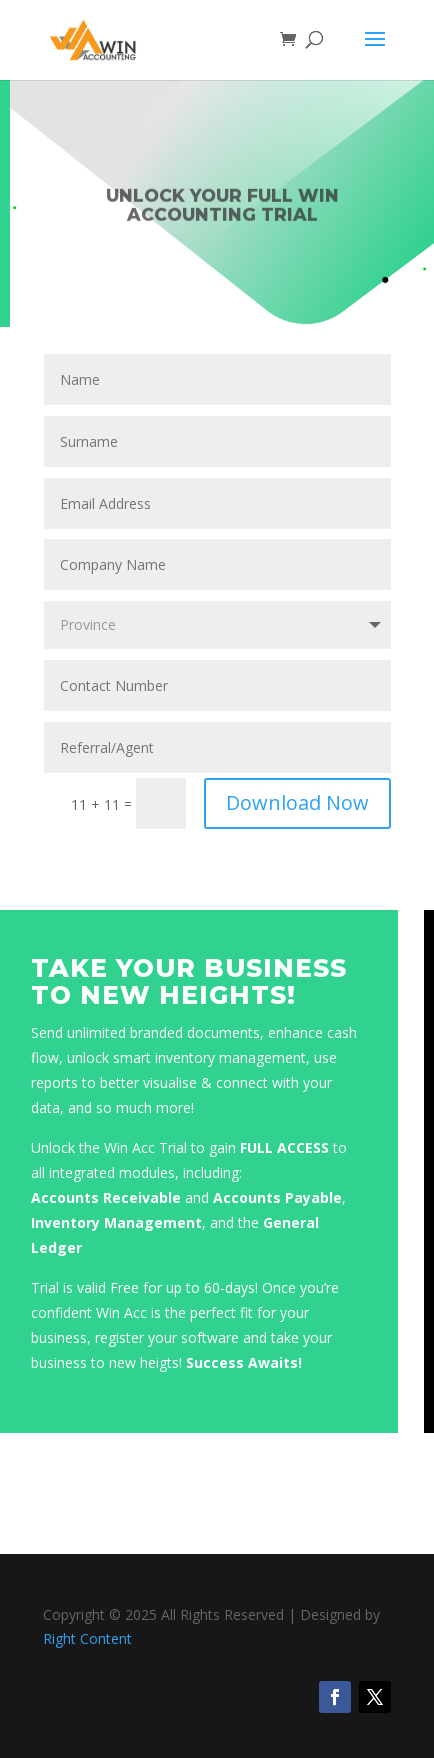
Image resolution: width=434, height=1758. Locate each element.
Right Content (87, 1638)
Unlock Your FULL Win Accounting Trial (222, 210)
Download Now (297, 802)
